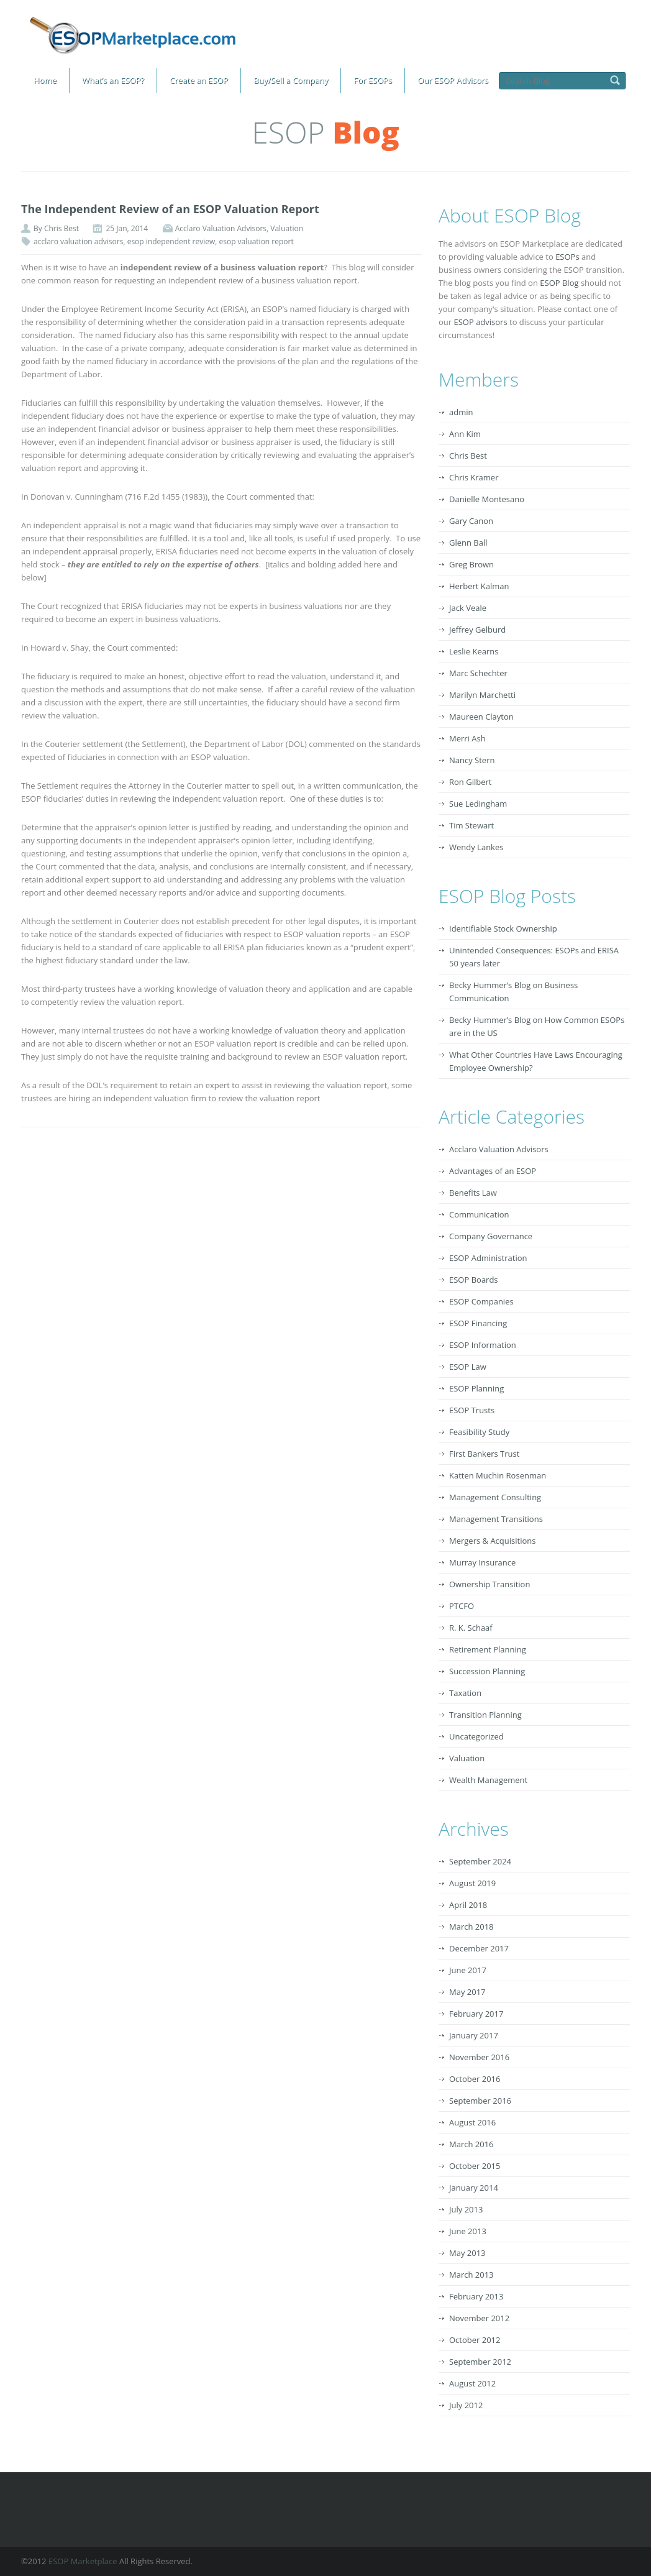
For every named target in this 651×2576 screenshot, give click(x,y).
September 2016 (480, 2100)
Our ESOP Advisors (452, 80)
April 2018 (468, 1904)
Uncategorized (476, 1736)
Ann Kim (465, 433)
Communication (479, 1214)
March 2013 (471, 2274)
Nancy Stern (471, 760)
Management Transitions (496, 1518)
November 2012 (479, 2318)
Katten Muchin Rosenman (497, 1475)
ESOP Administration (488, 1257)
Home (45, 80)
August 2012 (472, 2383)
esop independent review (171, 241)
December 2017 (479, 1948)
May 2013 (467, 2252)
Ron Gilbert (470, 781)
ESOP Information (482, 1344)
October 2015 (474, 2165)
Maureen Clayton (481, 716)
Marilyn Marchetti (482, 694)
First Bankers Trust (484, 1453)
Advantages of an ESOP (492, 1170)
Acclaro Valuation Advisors (220, 228)
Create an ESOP (199, 80)
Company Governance (490, 1236)
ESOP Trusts (471, 1410)
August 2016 (472, 2122)
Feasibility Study (479, 1431)
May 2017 (467, 1991)
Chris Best (61, 228)
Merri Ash (467, 738)
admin (461, 412)
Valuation (286, 228)
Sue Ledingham (478, 803)
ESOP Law (467, 1366)
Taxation (465, 1692)
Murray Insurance (482, 1562)
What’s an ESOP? (113, 80)
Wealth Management (488, 1779)
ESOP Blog (559, 282)
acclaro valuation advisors (78, 241)
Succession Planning (487, 1671)
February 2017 (476, 2013)
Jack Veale (467, 607)
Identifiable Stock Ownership (503, 928)
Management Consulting (495, 1497)
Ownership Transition (489, 1584)
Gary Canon (471, 520)
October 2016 (474, 2078)
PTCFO (461, 1605)
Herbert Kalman (479, 586)
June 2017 (467, 1970)
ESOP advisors (480, 322)
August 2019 (472, 1883)
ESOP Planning (476, 1388)
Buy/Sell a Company (290, 80)
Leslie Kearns (474, 651)
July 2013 (466, 2209)
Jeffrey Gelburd (477, 629)
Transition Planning (485, 1714)
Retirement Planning (487, 1649)
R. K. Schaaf (471, 1627)
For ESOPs (372, 80)
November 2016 (479, 2057)
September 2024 (480, 1861)
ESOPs (567, 256)
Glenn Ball (468, 542)
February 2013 (476, 2296)
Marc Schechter (478, 673)
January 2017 (473, 2035)
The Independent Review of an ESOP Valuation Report (170, 208)
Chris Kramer (473, 477)
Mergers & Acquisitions (492, 1540)
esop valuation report (256, 241)
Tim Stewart (471, 825)
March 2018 (471, 1926)
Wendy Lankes (476, 847)
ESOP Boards (473, 1279)
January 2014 (473, 2187)
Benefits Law (473, 1192)
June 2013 (467, 2231)
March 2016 (471, 2144)
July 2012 (466, 2405)
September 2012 (480, 2361)
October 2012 (474, 2339)
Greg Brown (471, 564)
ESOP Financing (478, 1323)
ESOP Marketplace (82, 2561)
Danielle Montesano (486, 499)
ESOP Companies (481, 1301)
